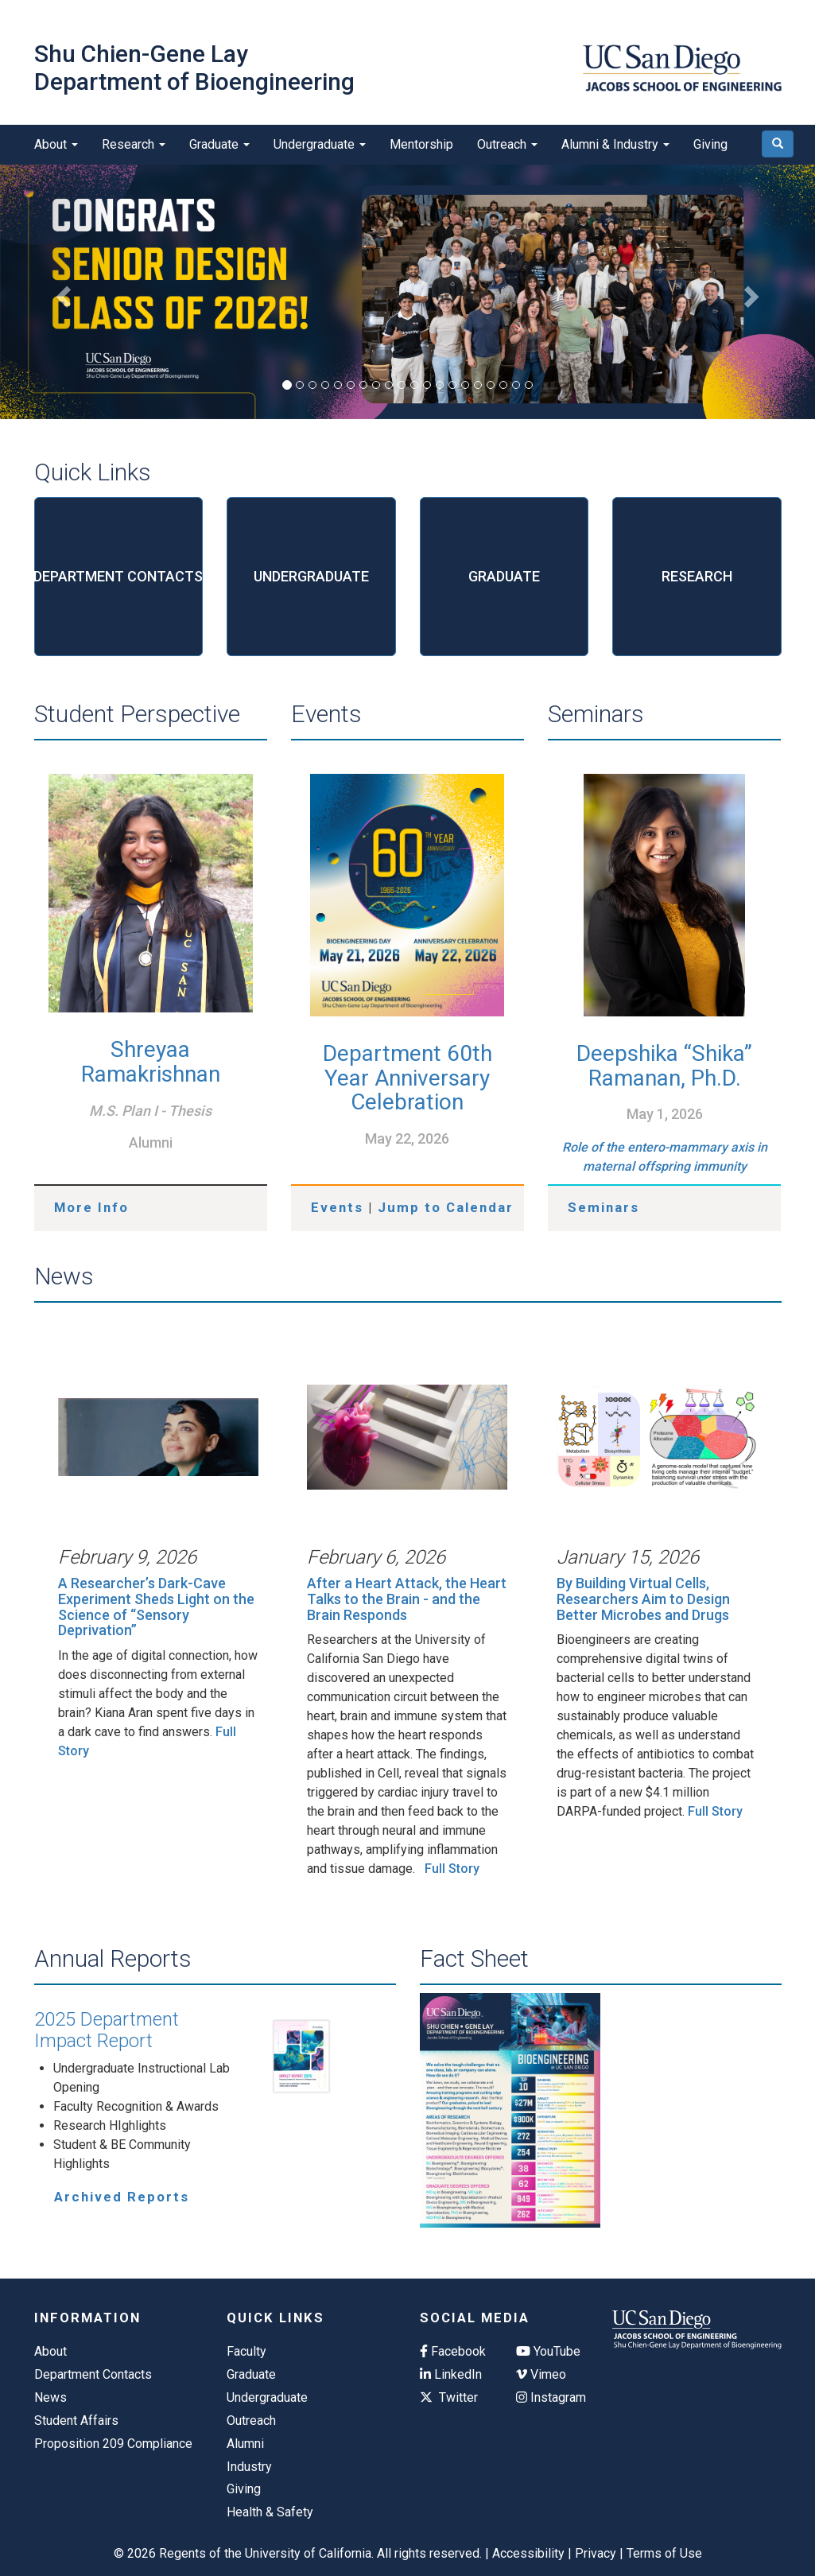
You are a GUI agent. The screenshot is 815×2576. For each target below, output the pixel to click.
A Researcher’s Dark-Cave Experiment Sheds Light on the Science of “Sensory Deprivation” (156, 1606)
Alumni (245, 2443)
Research (133, 144)
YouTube (548, 2351)
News (50, 2397)
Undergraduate (320, 144)
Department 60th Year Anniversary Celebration (407, 1078)
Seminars (603, 1207)
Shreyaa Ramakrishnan (150, 1061)
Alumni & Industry (615, 144)
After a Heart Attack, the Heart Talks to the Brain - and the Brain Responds (406, 1599)
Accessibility (528, 2553)
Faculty (246, 2351)
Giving (710, 144)
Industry (249, 2466)
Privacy (595, 2553)
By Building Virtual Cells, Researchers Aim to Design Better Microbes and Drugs (643, 1599)
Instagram (551, 2397)
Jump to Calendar (446, 1207)
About (56, 144)
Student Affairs (76, 2420)
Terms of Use (664, 2553)
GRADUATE (504, 576)
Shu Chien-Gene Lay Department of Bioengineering (194, 67)
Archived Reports (121, 2197)
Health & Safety (270, 2512)
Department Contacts (93, 2374)
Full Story (452, 1868)
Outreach (507, 144)
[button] (61, 292)
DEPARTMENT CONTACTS (119, 576)
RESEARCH (697, 576)
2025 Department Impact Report (106, 2029)
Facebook (453, 2351)
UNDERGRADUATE (311, 576)
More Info (91, 1207)
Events (337, 1207)
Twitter (449, 2397)
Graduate (219, 144)
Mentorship (421, 144)
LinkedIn (451, 2374)
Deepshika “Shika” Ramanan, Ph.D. (664, 1065)
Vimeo (541, 2374)
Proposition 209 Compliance (113, 2443)
